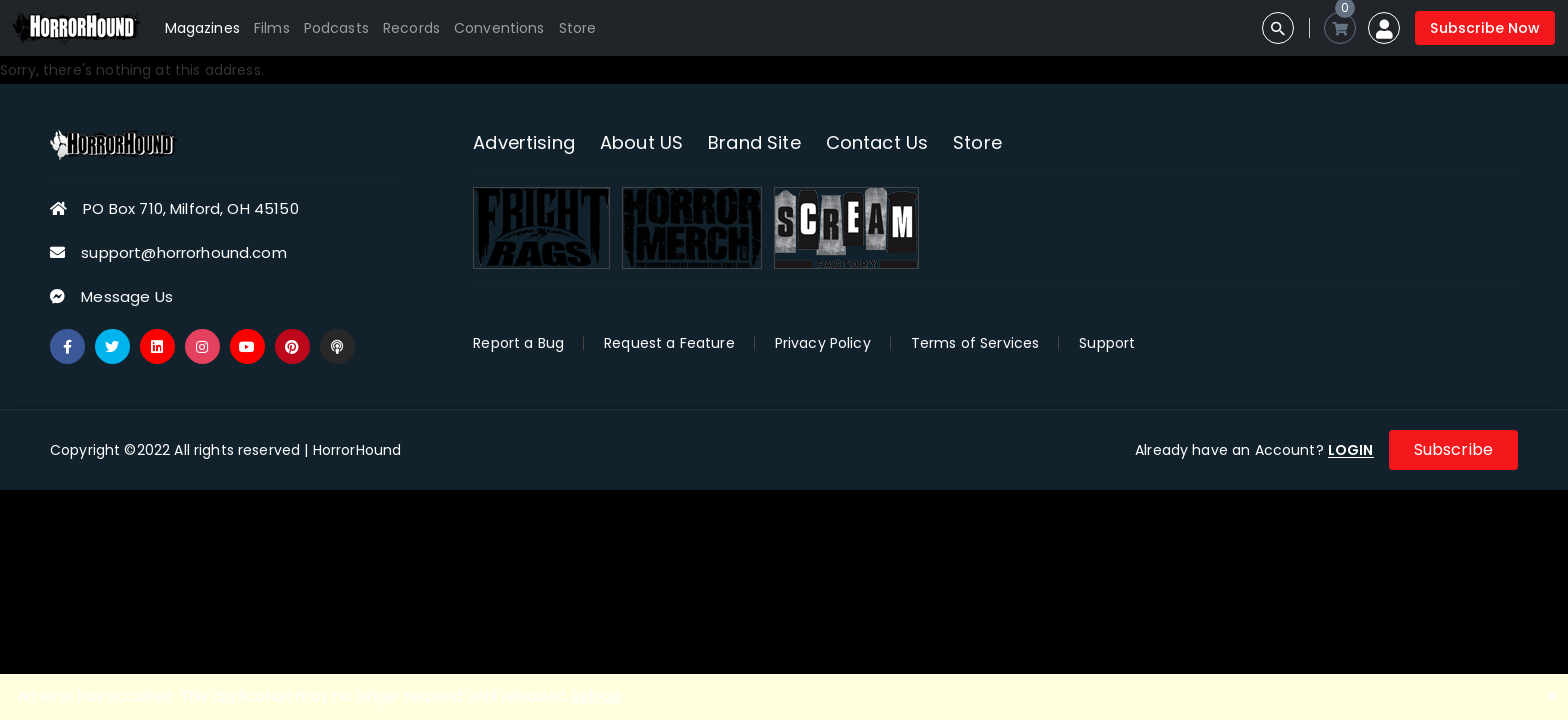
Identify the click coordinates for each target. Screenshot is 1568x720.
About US (641, 142)
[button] (1384, 28)
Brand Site (754, 142)
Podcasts (336, 28)
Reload (596, 696)
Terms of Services (975, 343)
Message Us (127, 296)
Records (411, 28)
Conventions (499, 28)
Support (1107, 343)
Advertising (524, 142)
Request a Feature (669, 343)
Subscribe (1453, 449)
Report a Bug (518, 343)
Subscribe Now (1485, 28)
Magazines (202, 28)
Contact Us (877, 142)
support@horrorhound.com (183, 252)
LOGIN (1351, 450)
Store (578, 28)
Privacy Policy (823, 343)
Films (272, 28)
